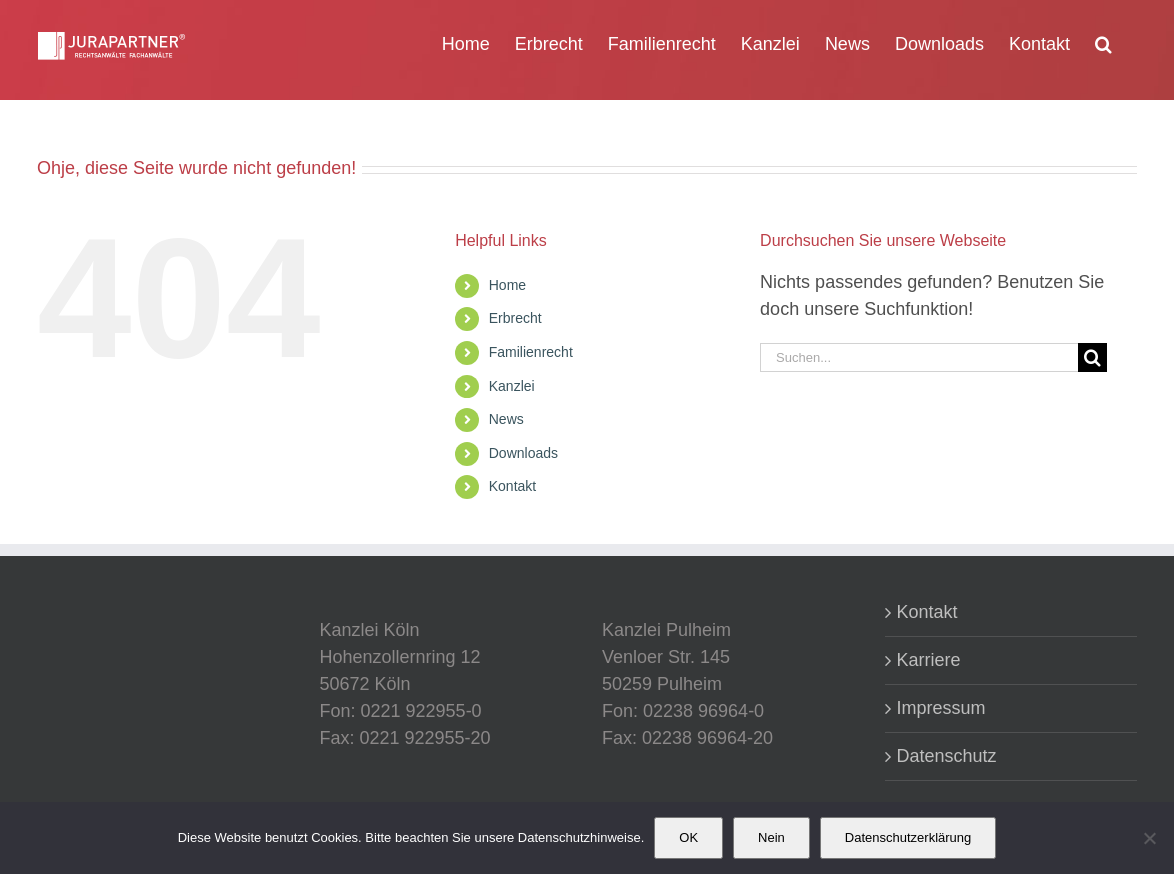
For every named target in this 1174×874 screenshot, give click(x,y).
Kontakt (512, 486)
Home (507, 285)
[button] (1103, 42)
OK (688, 837)
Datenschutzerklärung (908, 837)
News (506, 419)
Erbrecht (515, 318)
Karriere (929, 660)
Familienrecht (531, 352)
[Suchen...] (919, 357)
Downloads (523, 453)
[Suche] (1092, 357)
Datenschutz (947, 756)
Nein (771, 837)
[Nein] (1149, 838)
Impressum (941, 708)
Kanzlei (512, 386)
